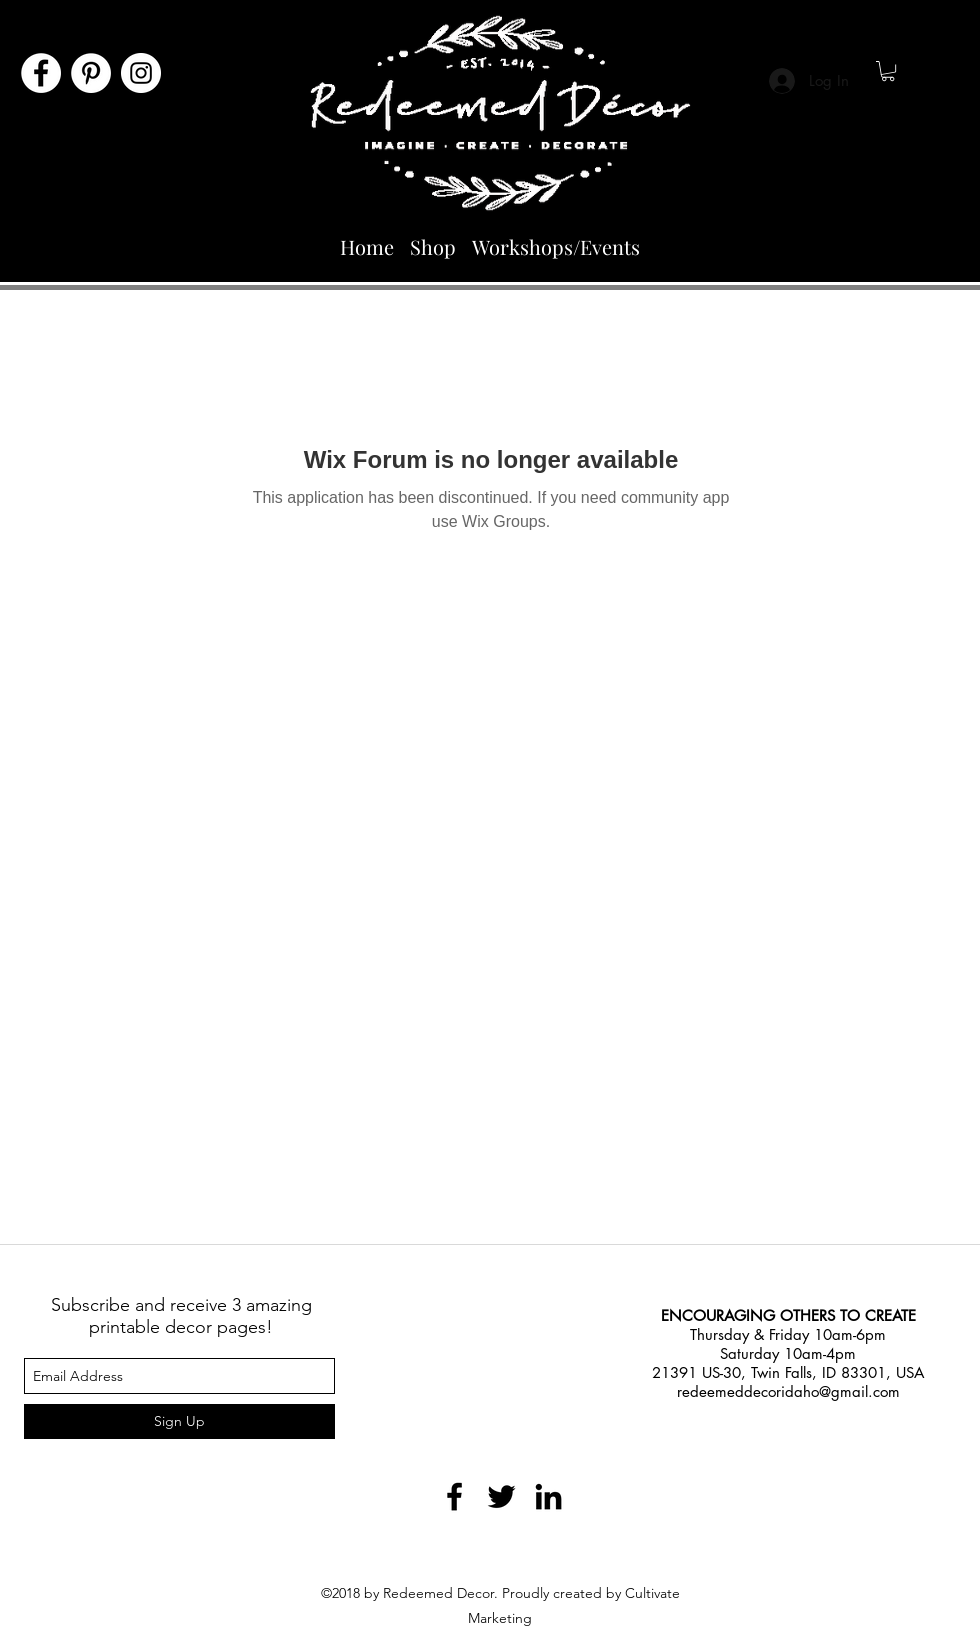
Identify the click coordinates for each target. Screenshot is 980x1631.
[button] (888, 71)
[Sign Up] (179, 1421)
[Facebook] (41, 73)
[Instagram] (141, 73)
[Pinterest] (91, 73)
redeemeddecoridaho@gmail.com (788, 1391)
